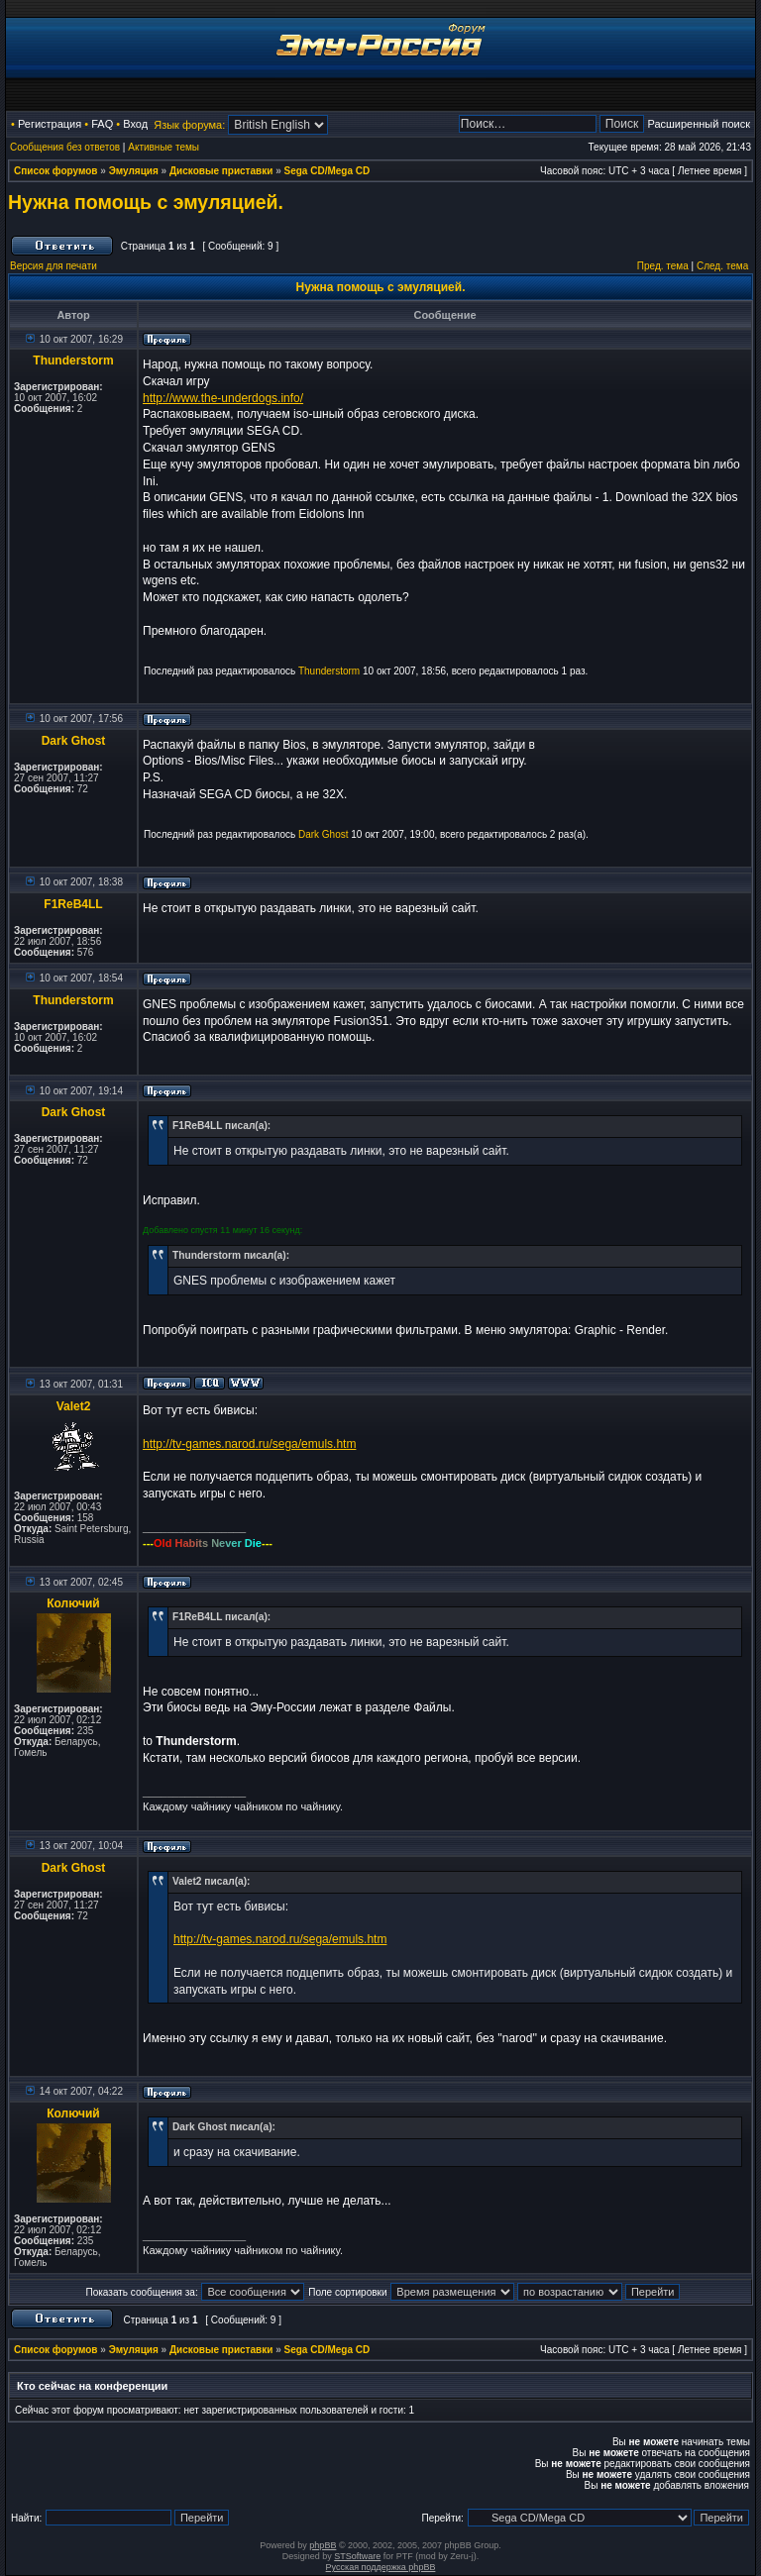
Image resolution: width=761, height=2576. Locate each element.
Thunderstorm (73, 360)
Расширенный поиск (698, 124)
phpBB (322, 2545)
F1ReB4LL (73, 904)
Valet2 (73, 1406)
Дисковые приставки (220, 170)
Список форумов (56, 170)
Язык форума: (189, 125)
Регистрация (49, 124)
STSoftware (357, 2556)
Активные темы (163, 147)
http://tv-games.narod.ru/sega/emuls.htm (249, 1444)
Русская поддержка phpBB (381, 2567)
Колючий (73, 1603)
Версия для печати (53, 265)
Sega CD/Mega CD (327, 170)
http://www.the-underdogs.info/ (223, 398)
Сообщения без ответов (65, 147)
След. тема (722, 265)
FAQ (102, 124)
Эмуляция (134, 170)
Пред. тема (663, 265)
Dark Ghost (74, 741)
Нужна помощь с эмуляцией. (145, 202)
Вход (135, 124)
